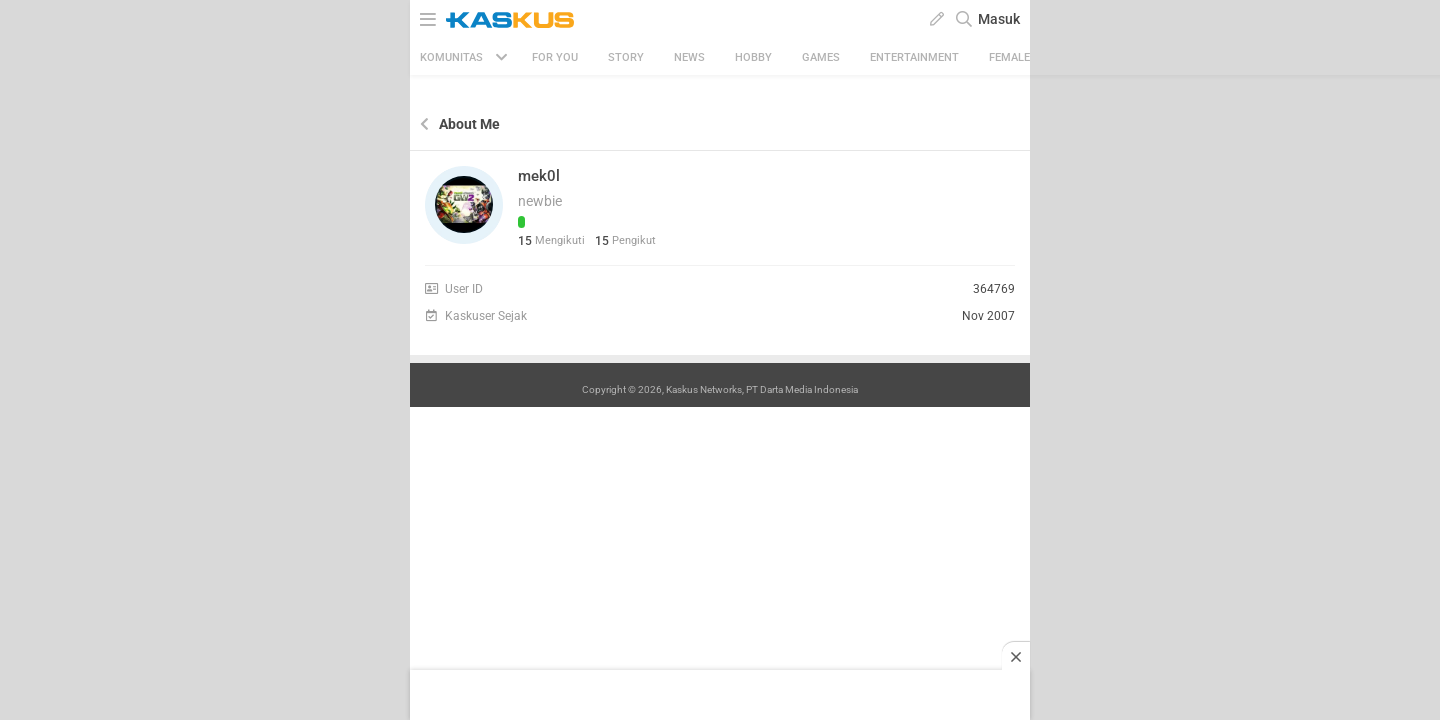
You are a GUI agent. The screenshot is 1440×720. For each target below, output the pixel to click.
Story (626, 57)
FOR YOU (555, 57)
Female (1009, 57)
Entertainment (914, 57)
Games (821, 57)
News (689, 57)
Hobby (753, 57)
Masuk (999, 19)
